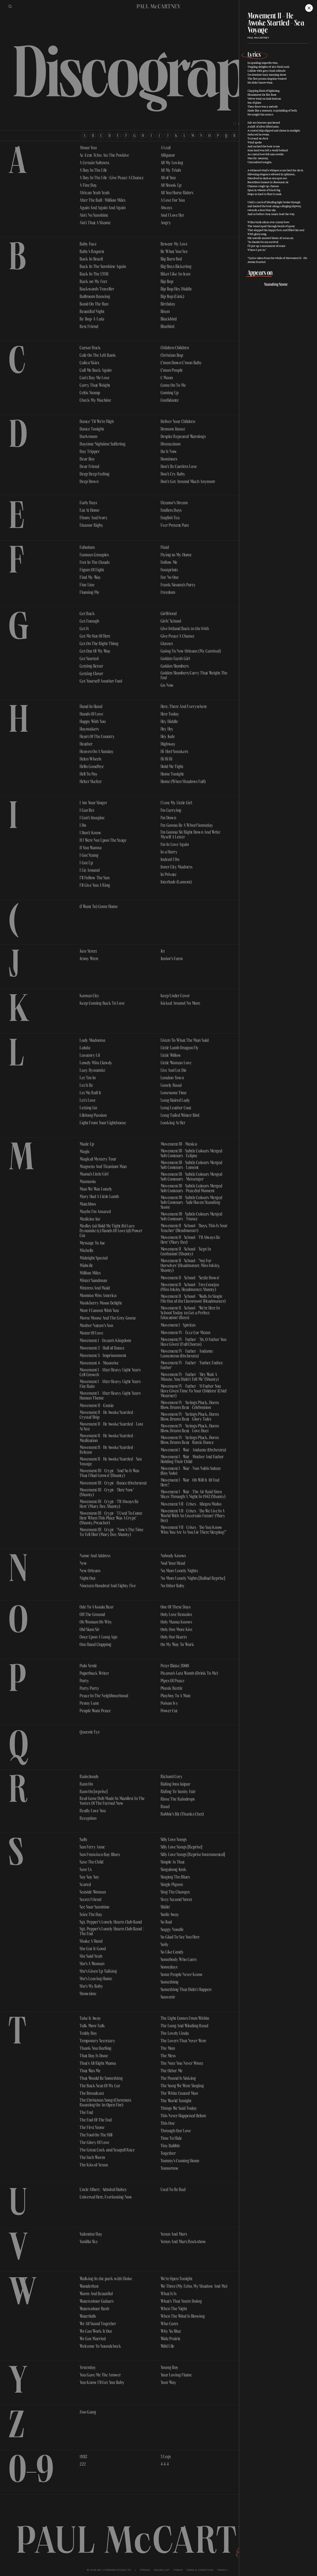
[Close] (309, 8)
